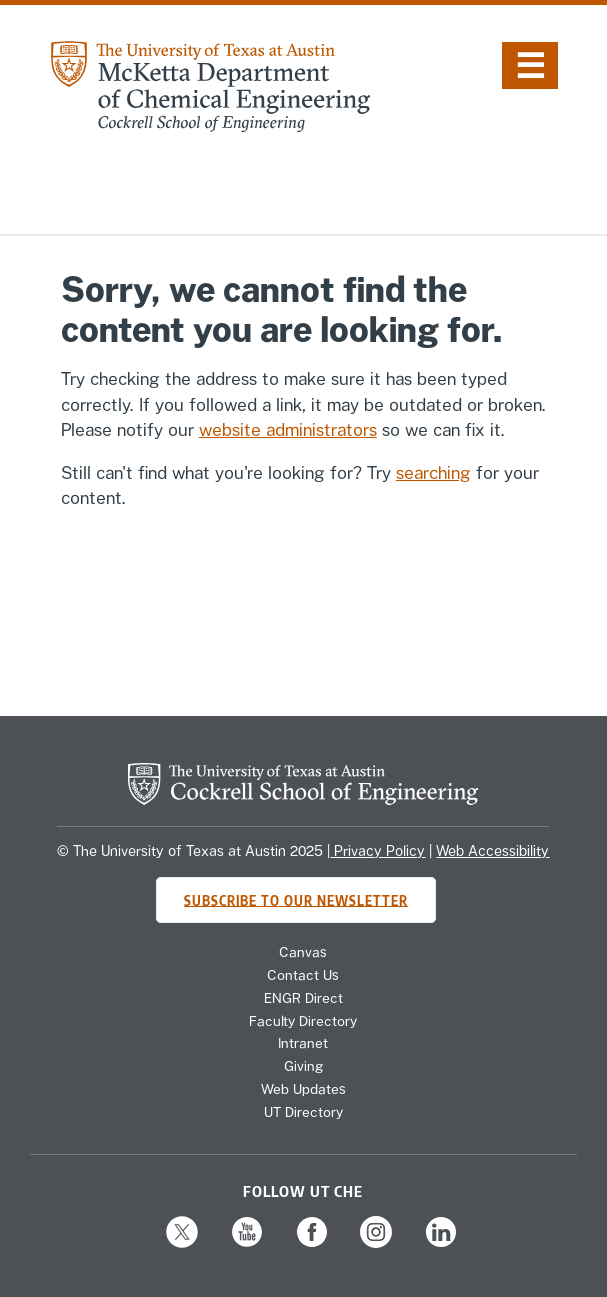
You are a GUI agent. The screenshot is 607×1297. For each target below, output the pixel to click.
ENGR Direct (303, 998)
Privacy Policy (377, 851)
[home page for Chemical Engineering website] (210, 126)
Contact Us (303, 975)
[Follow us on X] (182, 1245)
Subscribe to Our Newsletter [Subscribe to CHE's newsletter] (296, 899)
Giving (303, 1066)
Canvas (303, 952)
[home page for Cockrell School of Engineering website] (303, 799)
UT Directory (303, 1112)
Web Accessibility (492, 851)
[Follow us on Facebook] (312, 1245)
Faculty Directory (303, 1021)
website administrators (288, 430)
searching (433, 473)
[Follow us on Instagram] (376, 1245)
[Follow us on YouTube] (247, 1245)
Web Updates (303, 1089)
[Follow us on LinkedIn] (441, 1245)
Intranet (303, 1043)
